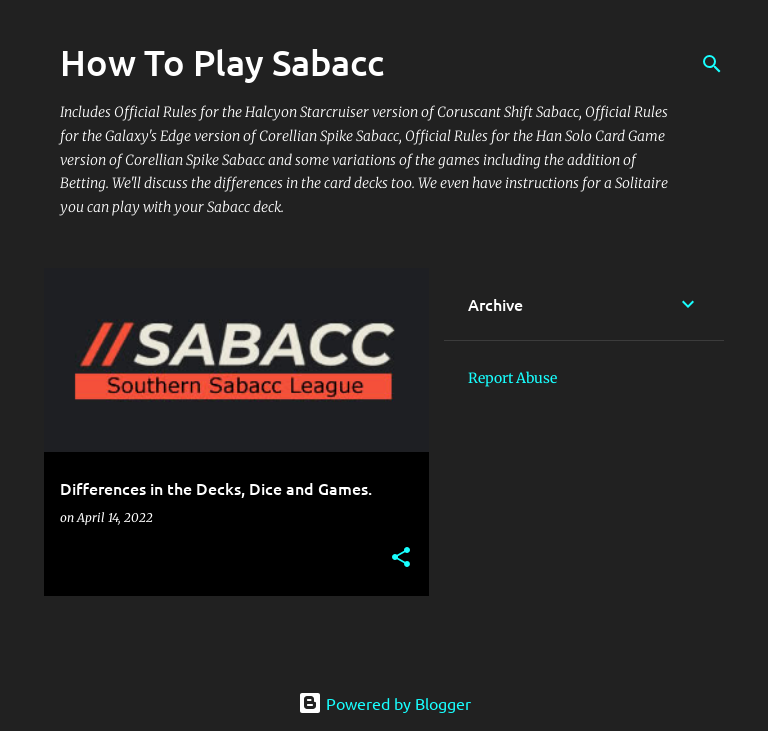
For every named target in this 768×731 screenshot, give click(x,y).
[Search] (712, 64)
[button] (401, 558)
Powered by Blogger (384, 703)
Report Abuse (512, 378)
